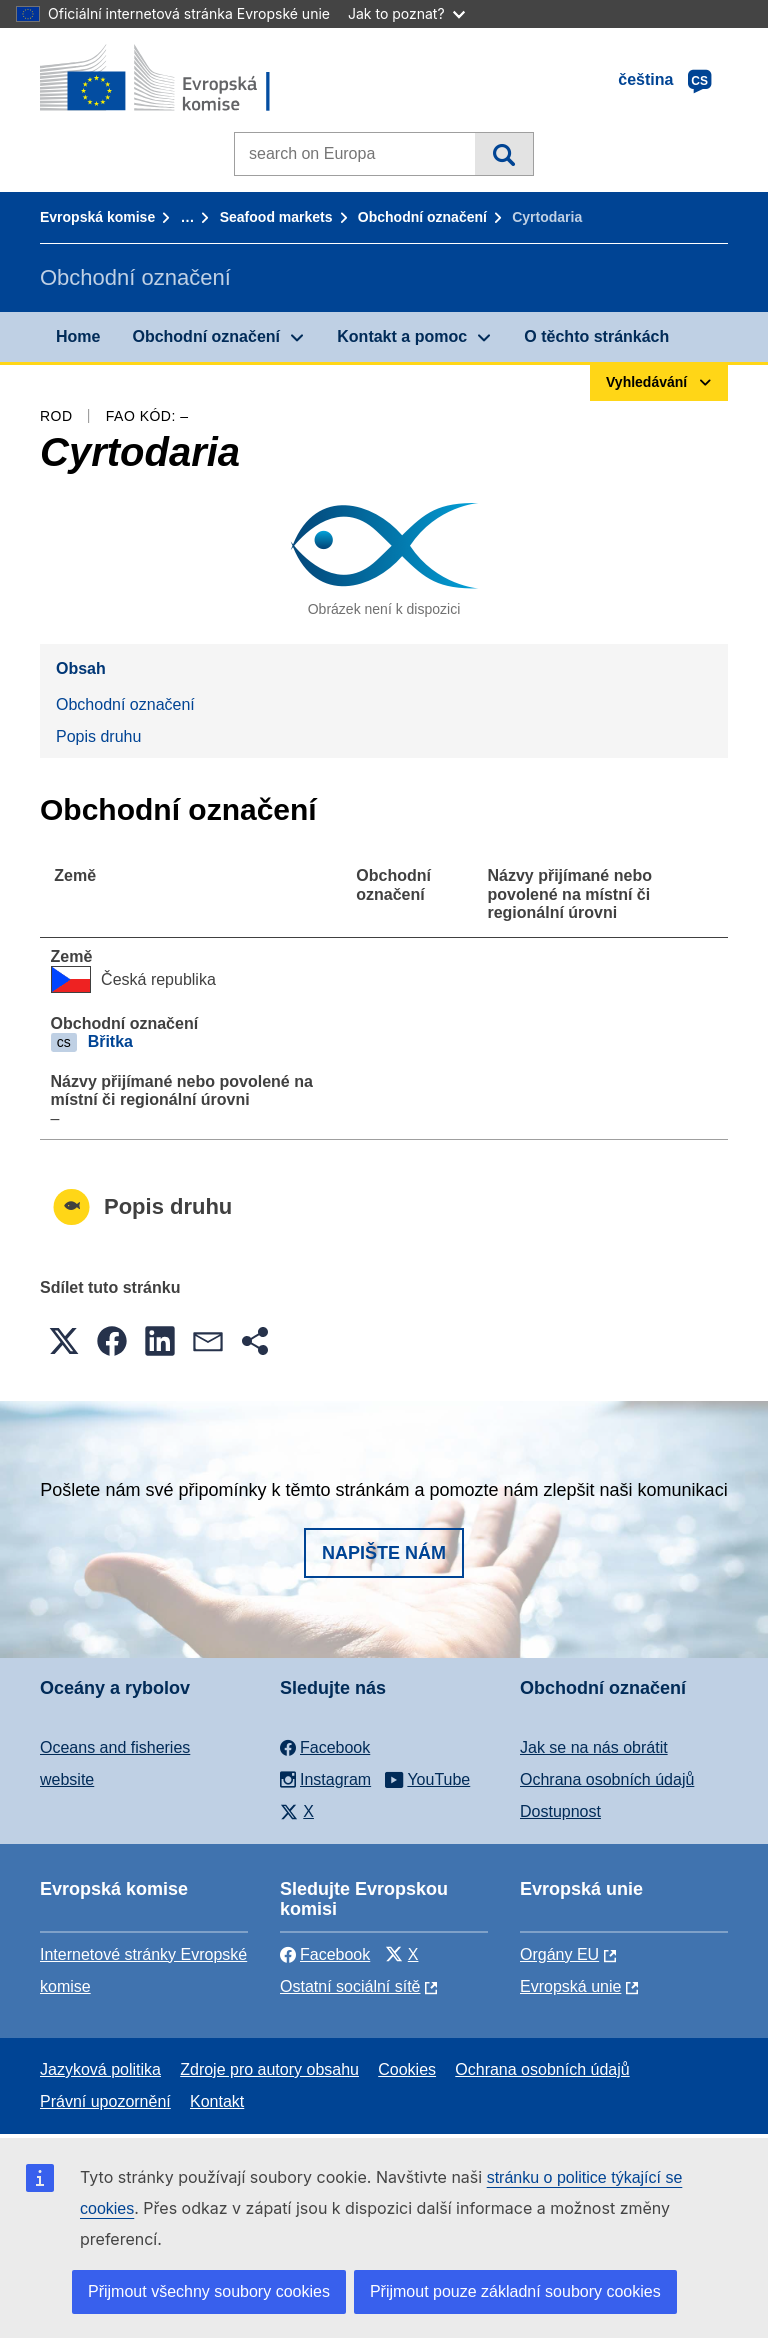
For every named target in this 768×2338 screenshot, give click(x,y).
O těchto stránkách (596, 336)
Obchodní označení (422, 217)
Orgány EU (559, 1954)
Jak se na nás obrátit (594, 1747)
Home (78, 336)
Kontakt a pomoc (402, 336)
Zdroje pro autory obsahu (269, 2069)
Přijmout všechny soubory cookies (209, 2291)
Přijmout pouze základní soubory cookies (515, 2291)
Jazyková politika (100, 2069)
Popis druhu (98, 736)
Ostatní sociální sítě (350, 1986)
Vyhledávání (503, 154)
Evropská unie (570, 1986)
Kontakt (217, 2101)
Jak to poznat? (406, 13)
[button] (64, 1341)
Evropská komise (97, 217)
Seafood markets (276, 217)
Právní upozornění (105, 2101)
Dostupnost (560, 1811)
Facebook (325, 1954)
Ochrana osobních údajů (607, 1779)
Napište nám (384, 1553)
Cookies (407, 2069)
